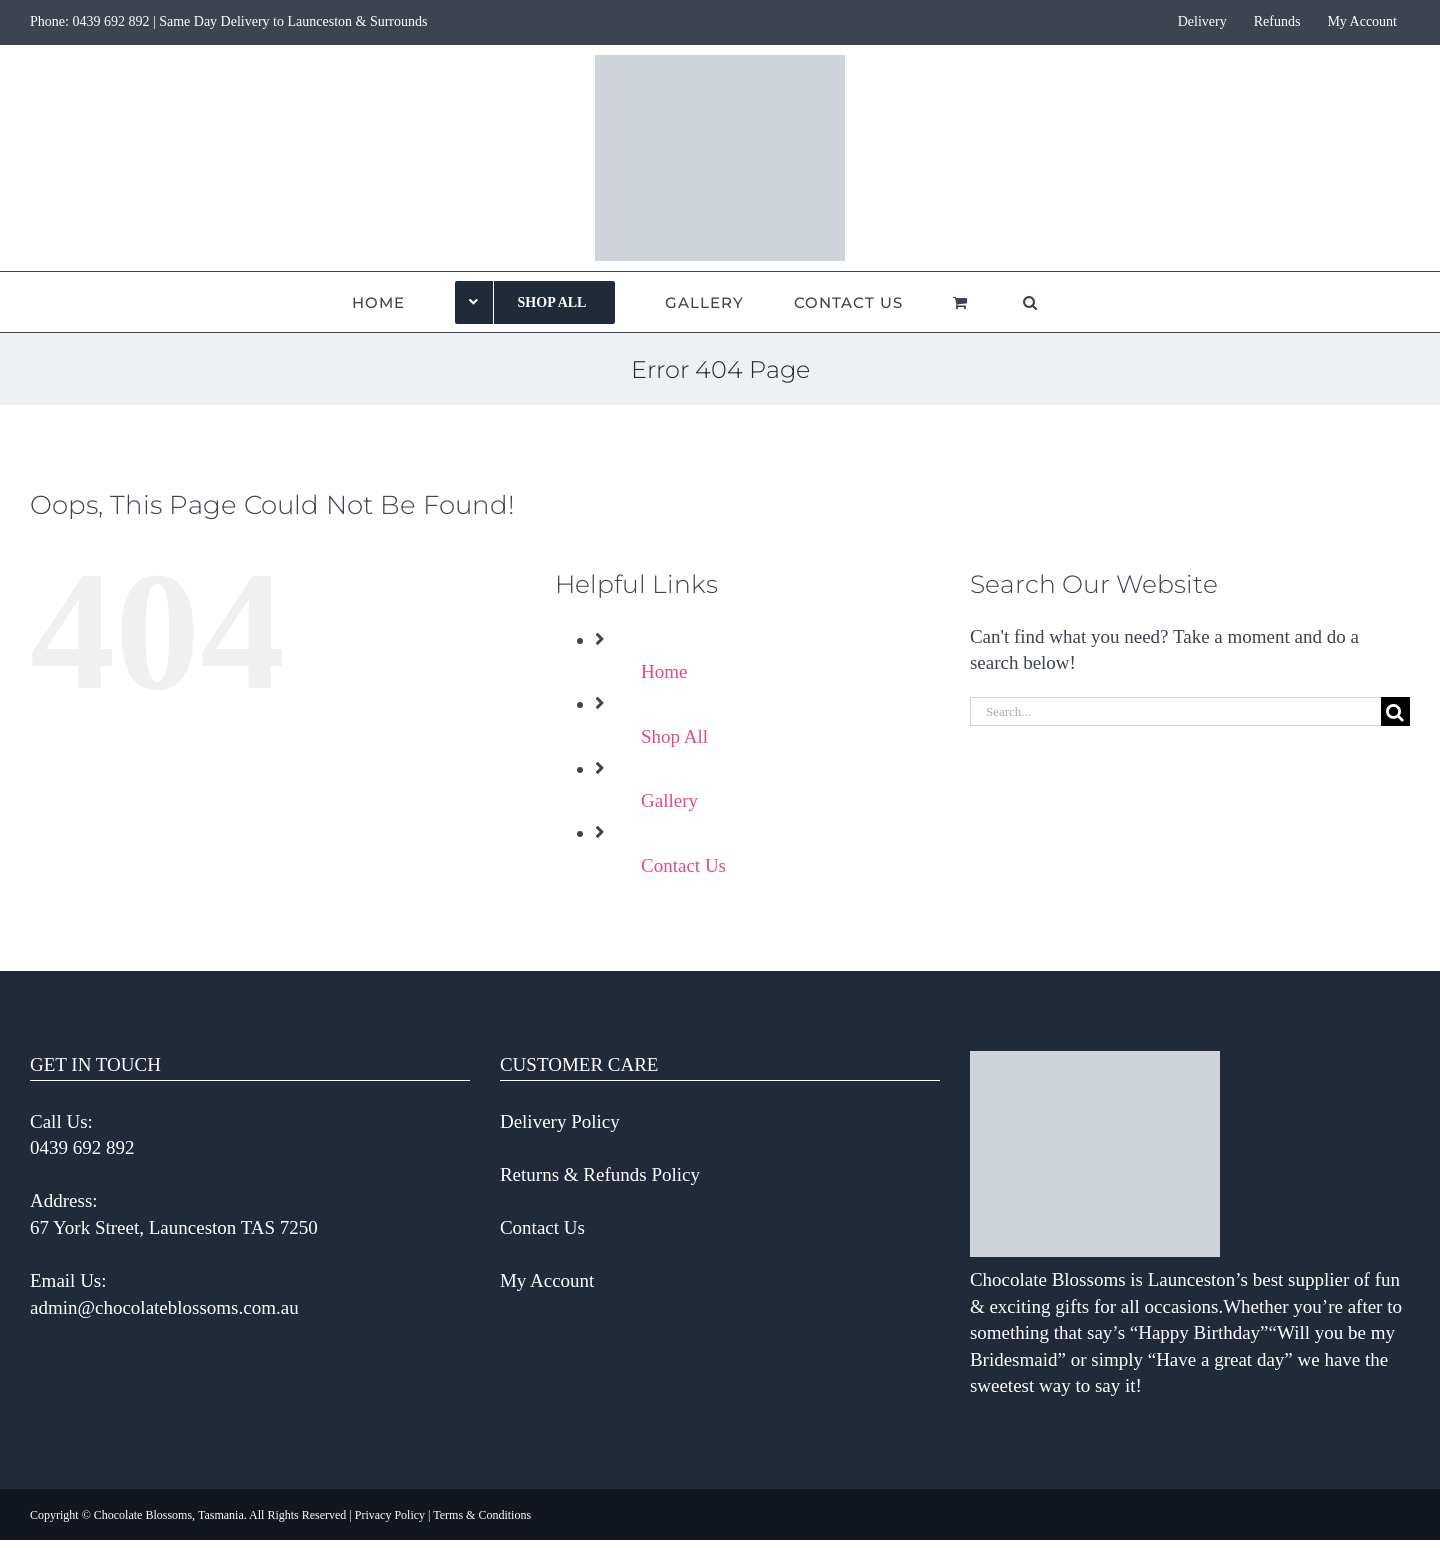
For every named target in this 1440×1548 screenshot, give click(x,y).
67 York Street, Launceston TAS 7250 (174, 1227)
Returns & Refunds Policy (600, 1174)
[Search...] (1175, 711)
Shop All (674, 736)
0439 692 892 (110, 21)
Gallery (669, 800)
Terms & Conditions (482, 1515)
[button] (1030, 302)
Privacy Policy (390, 1515)
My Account (547, 1280)
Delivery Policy (560, 1121)
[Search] (1395, 711)
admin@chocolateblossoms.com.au (164, 1307)
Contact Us (683, 865)
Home (664, 671)
